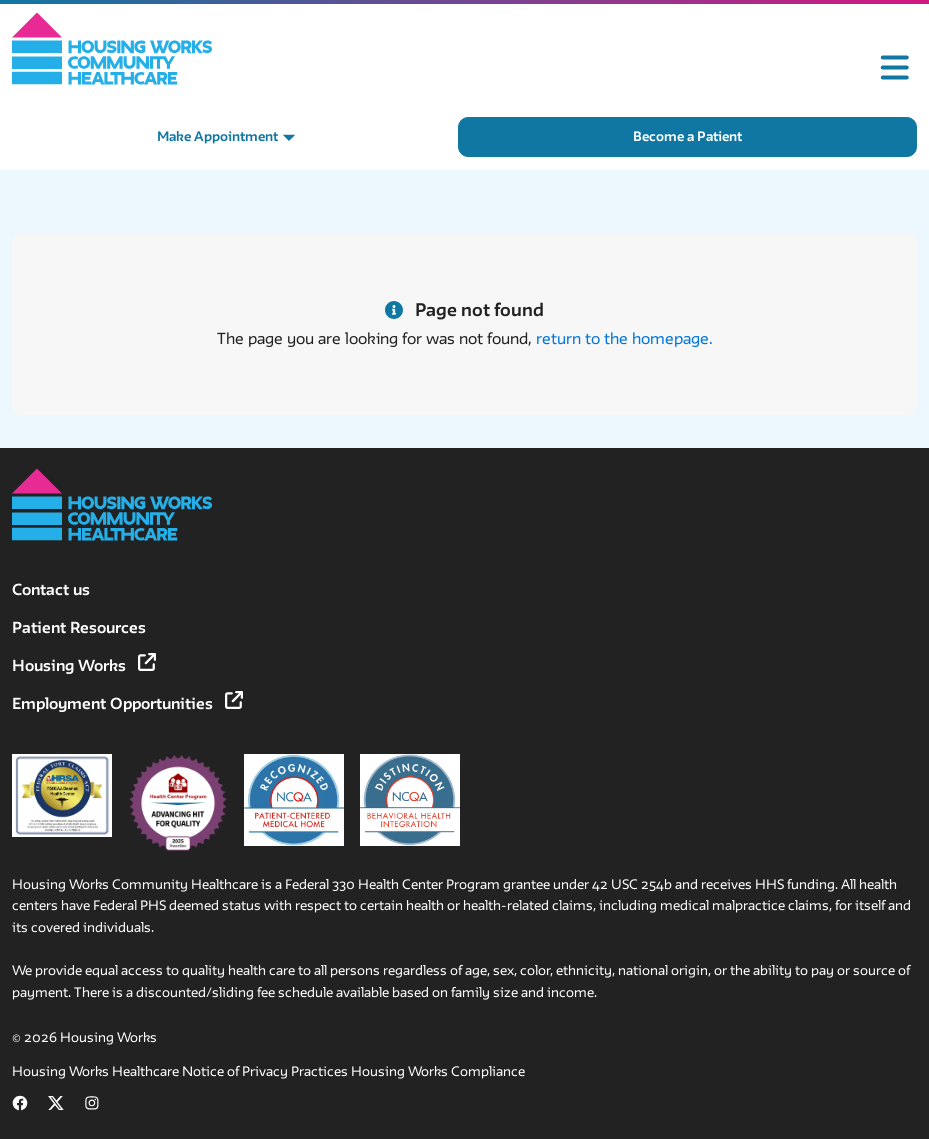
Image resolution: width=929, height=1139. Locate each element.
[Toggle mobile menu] (895, 68)
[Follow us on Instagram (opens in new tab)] (92, 1106)
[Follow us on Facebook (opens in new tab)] (20, 1106)
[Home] (112, 48)
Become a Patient (687, 136)
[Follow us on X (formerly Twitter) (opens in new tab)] (56, 1106)
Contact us (51, 589)
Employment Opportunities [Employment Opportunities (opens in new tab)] (127, 703)
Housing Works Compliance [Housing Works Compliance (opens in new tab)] (438, 1071)
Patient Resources (79, 627)
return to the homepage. (624, 338)
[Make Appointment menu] (227, 137)
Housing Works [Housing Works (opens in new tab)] (84, 665)
